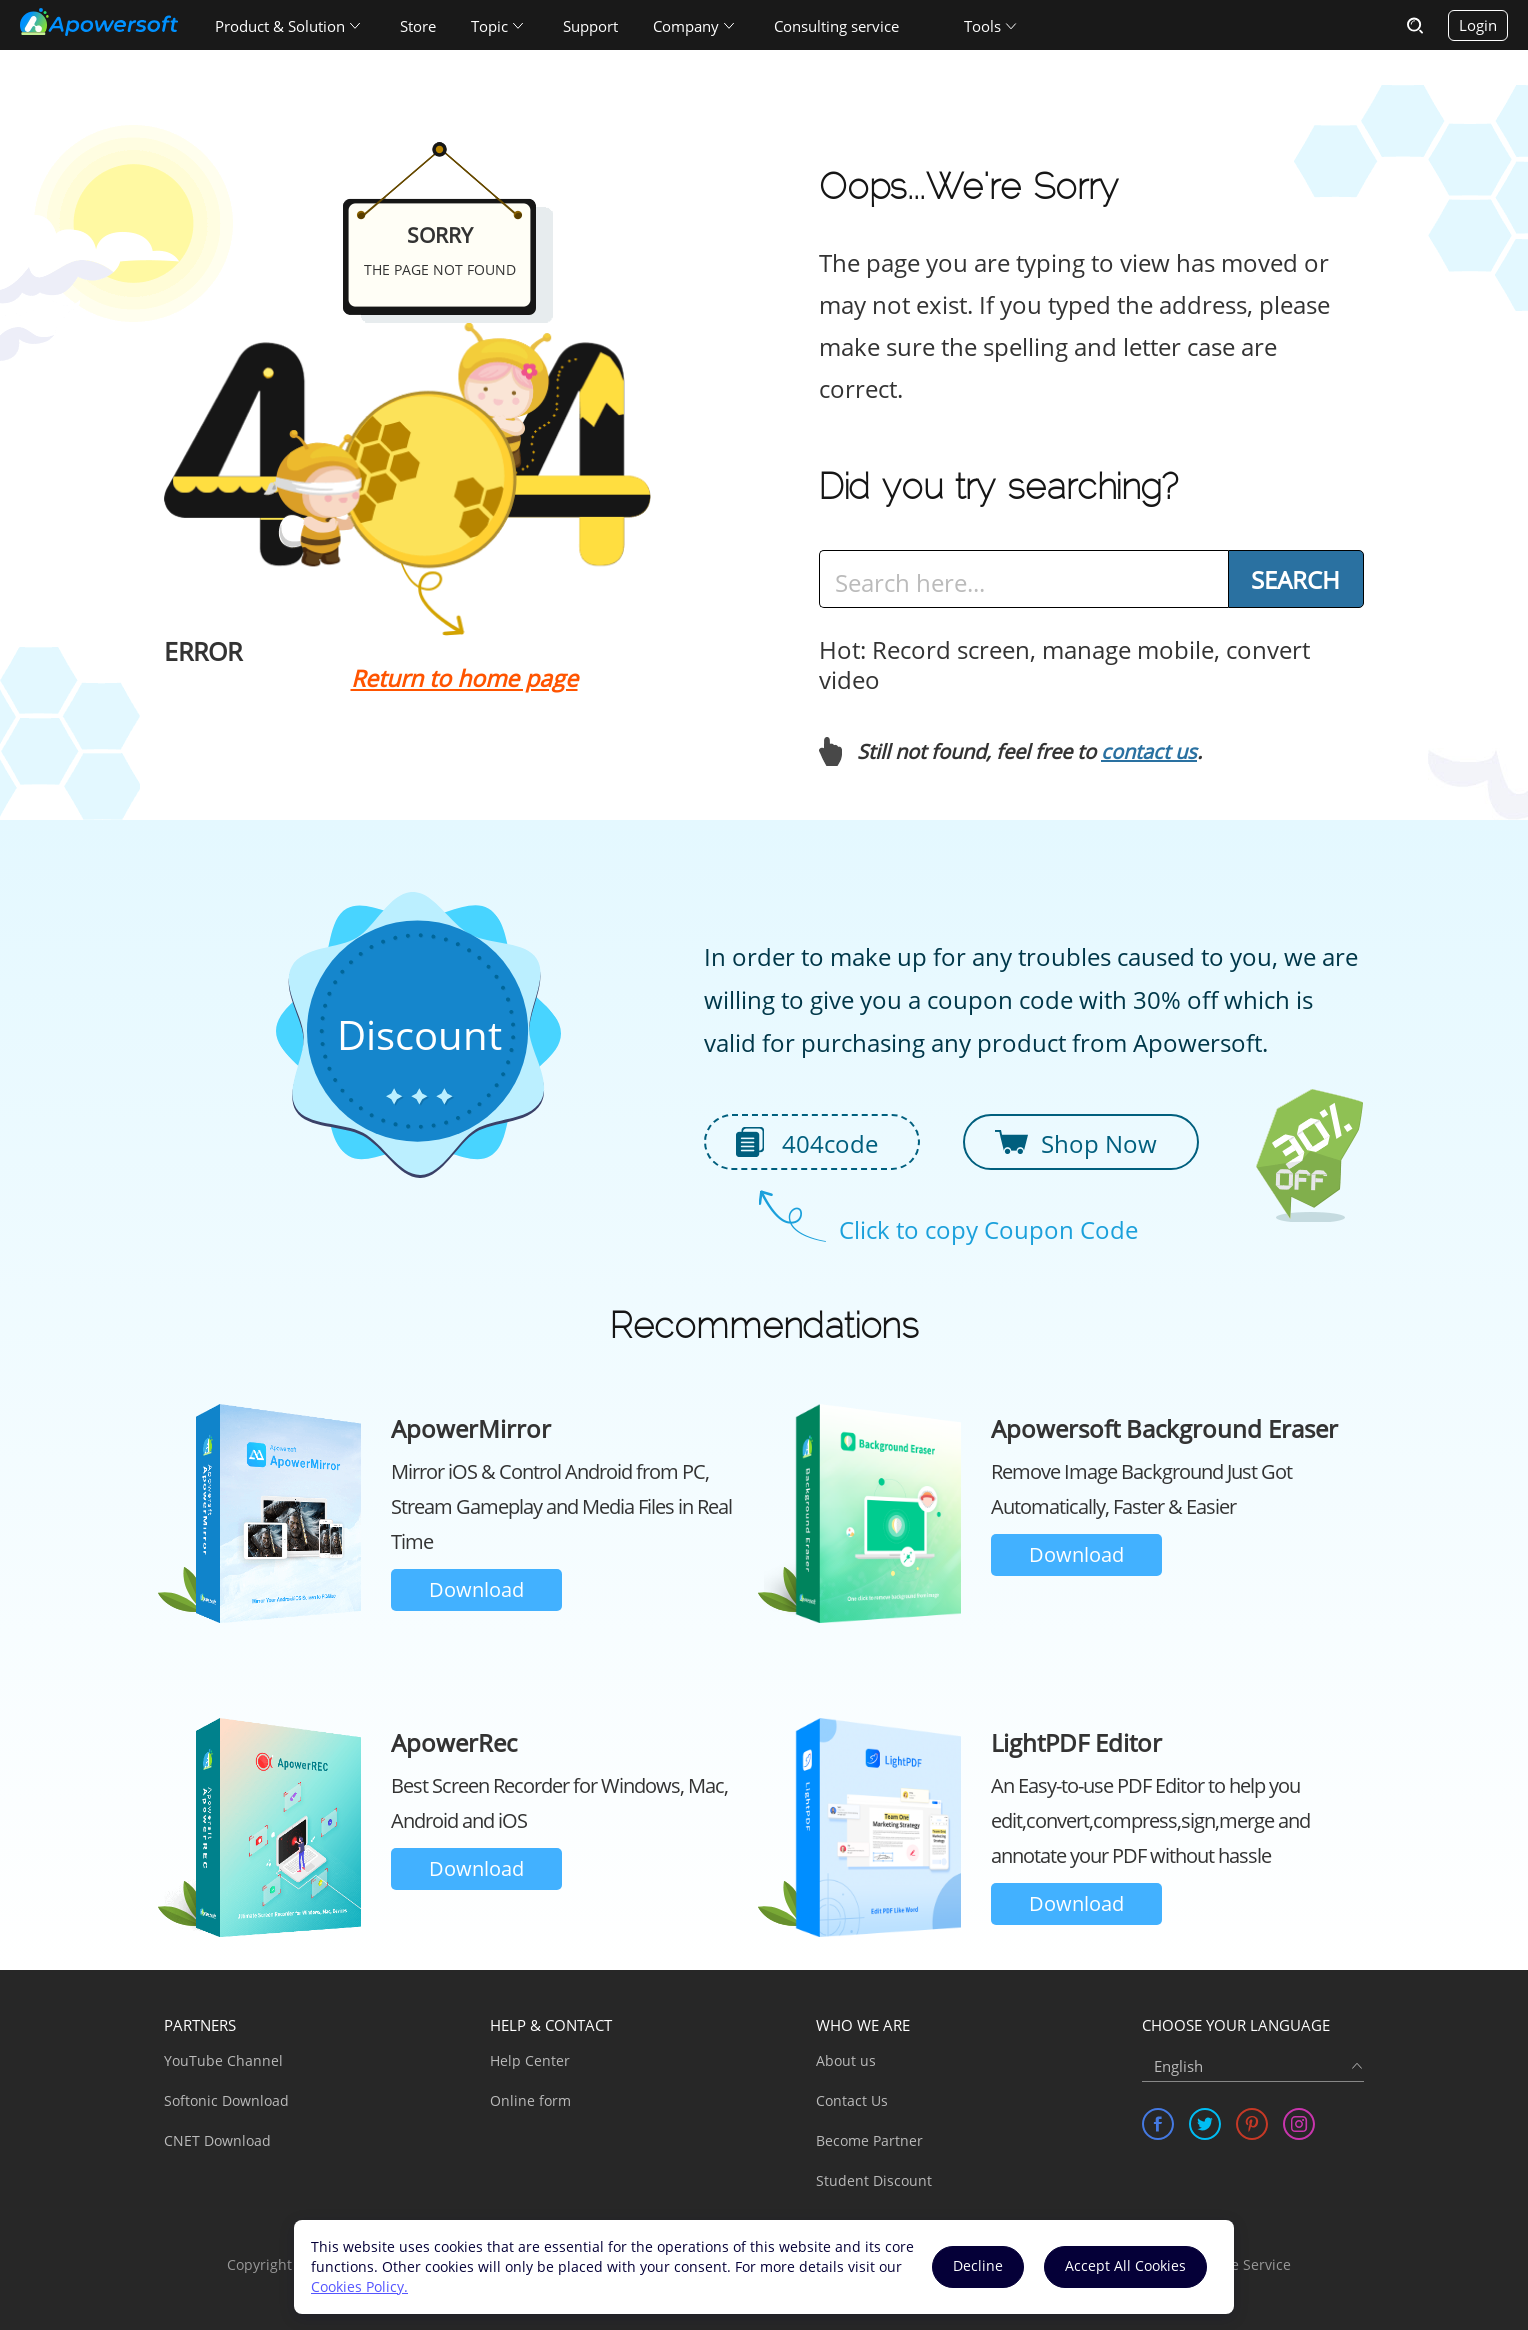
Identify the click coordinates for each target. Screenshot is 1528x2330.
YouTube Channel (223, 2060)
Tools (982, 26)
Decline (978, 2265)
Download (476, 1589)
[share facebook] (1158, 2124)
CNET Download (217, 2140)
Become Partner (869, 2140)
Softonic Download (226, 2100)
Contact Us (852, 2100)
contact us (1149, 751)
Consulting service (836, 26)
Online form (530, 2100)
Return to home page (464, 678)
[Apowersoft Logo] (99, 22)
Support (590, 26)
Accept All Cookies (1125, 2265)
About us (846, 2060)
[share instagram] (1299, 2124)
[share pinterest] (1252, 2124)
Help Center (530, 2060)
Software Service (1235, 2264)
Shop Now (1099, 1143)
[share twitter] (1205, 2124)
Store (418, 26)
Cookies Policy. (359, 2286)
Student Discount (874, 2180)
